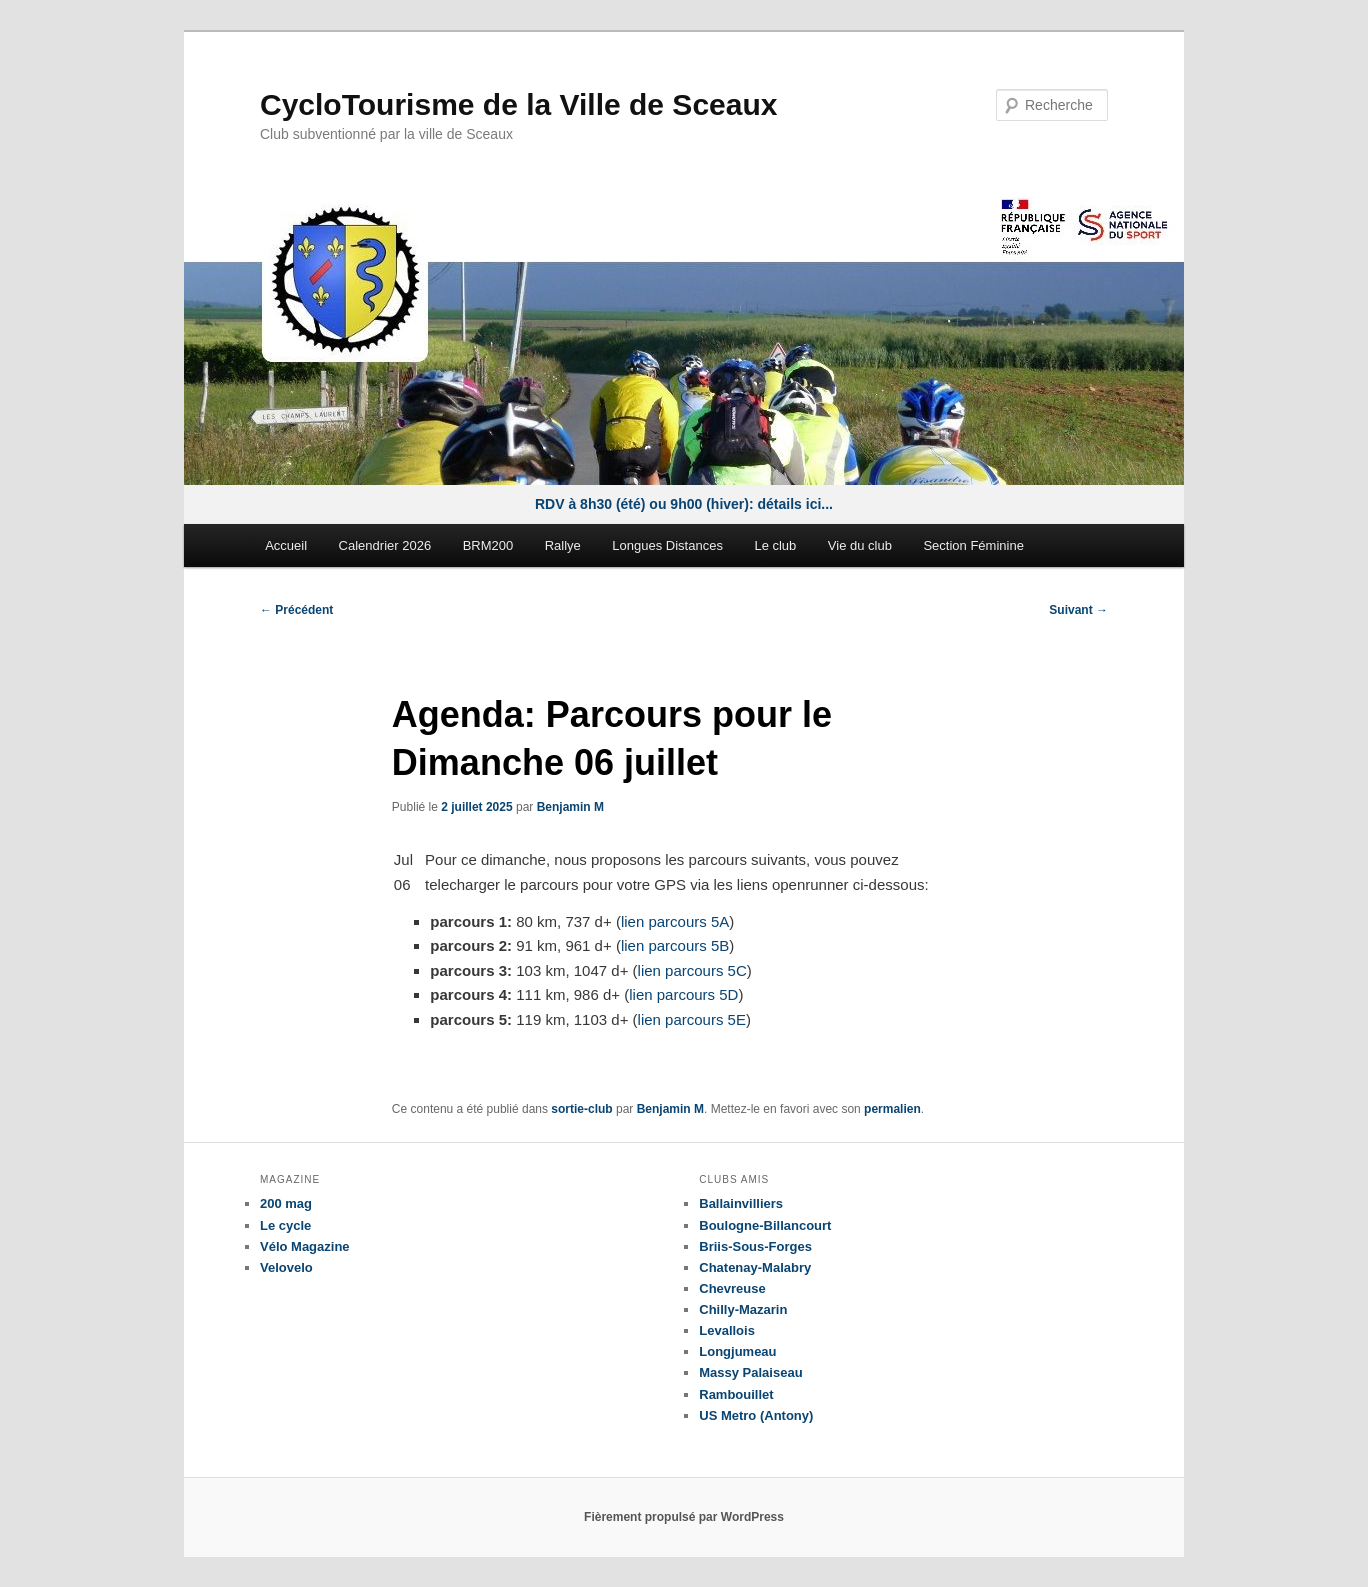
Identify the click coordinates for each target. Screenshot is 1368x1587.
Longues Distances (667, 545)
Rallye (563, 545)
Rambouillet (736, 1394)
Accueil (286, 545)
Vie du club (860, 545)
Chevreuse (732, 1288)
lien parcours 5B (675, 945)
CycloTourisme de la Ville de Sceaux (518, 104)
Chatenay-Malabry (755, 1267)
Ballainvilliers (741, 1203)
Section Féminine (973, 545)
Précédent (296, 610)
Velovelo (286, 1267)
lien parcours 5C (692, 970)
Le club (775, 545)
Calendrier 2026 (385, 545)
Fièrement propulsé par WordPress (684, 1517)
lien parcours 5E (692, 1019)
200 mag (286, 1203)
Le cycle (285, 1225)
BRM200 (488, 545)
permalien (892, 1109)
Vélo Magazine (305, 1246)
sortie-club (581, 1109)
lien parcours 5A (675, 921)
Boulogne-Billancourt (765, 1225)
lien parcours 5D (683, 994)
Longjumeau (737, 1351)
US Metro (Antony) (756, 1415)
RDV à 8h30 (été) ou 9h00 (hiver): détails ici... (684, 504)
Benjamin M (570, 807)
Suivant (1078, 610)
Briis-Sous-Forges (755, 1246)
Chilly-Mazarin (743, 1309)
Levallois (727, 1330)
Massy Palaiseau (750, 1372)
